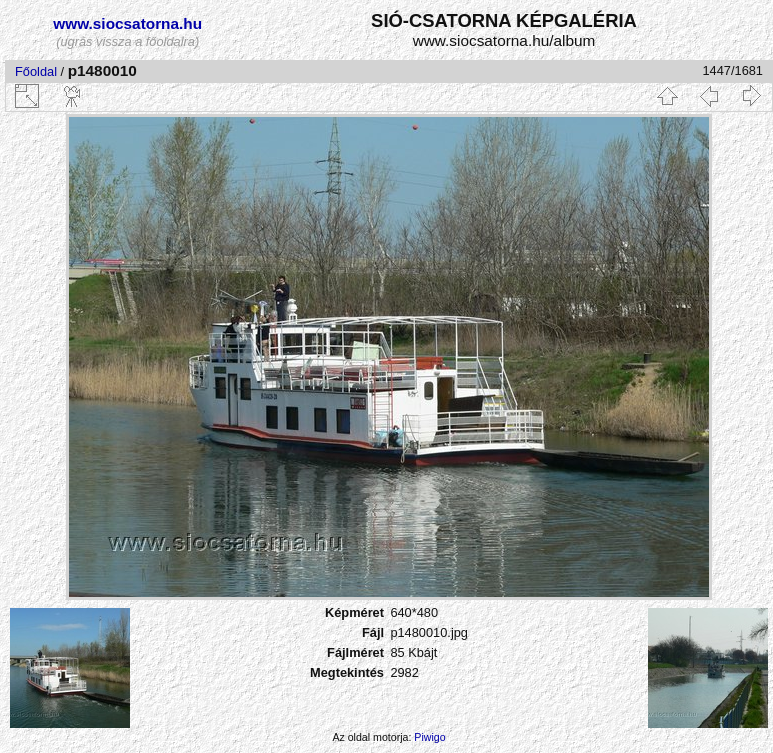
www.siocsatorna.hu (127, 23)
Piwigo (429, 737)
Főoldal (36, 71)
